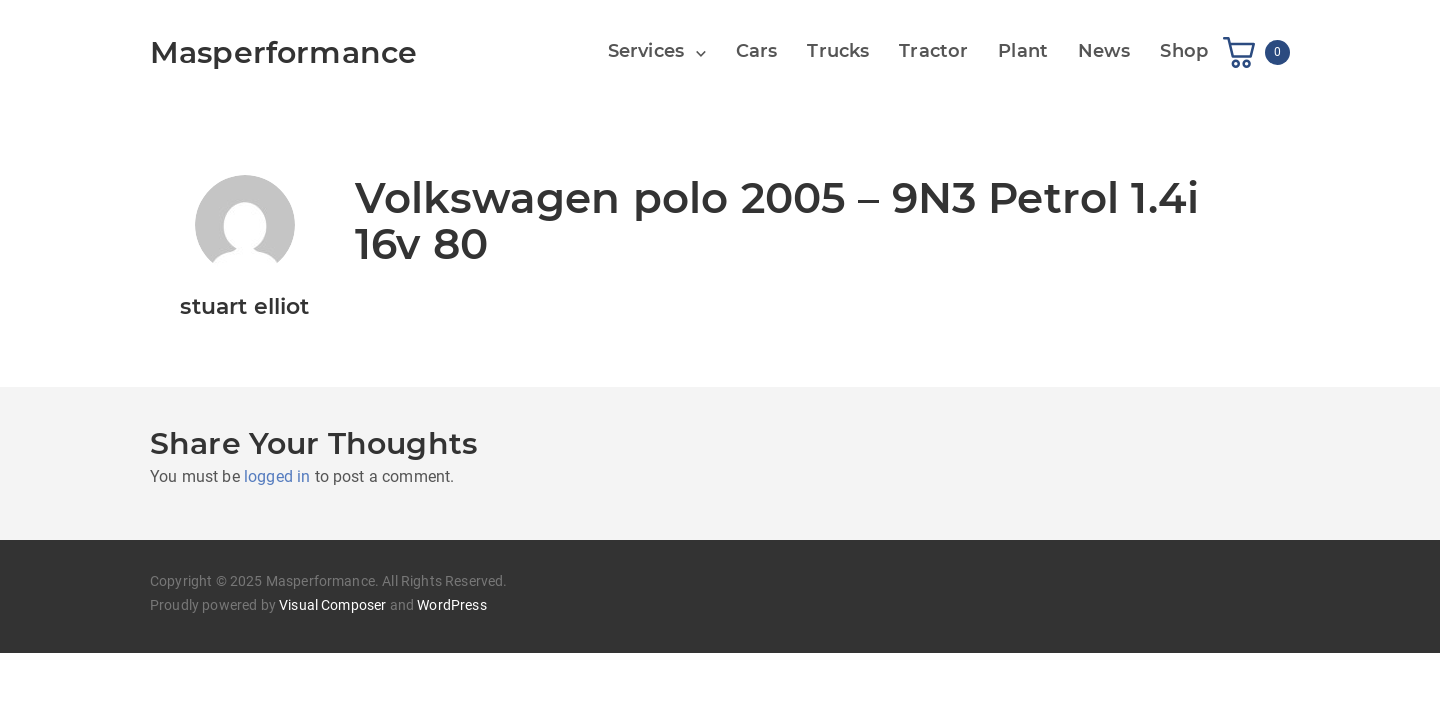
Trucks (838, 51)
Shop (1184, 51)
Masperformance (283, 52)
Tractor (933, 51)
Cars (757, 51)
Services (646, 51)
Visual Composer (332, 605)
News (1104, 51)
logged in (277, 476)
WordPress (451, 605)
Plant (1023, 51)
